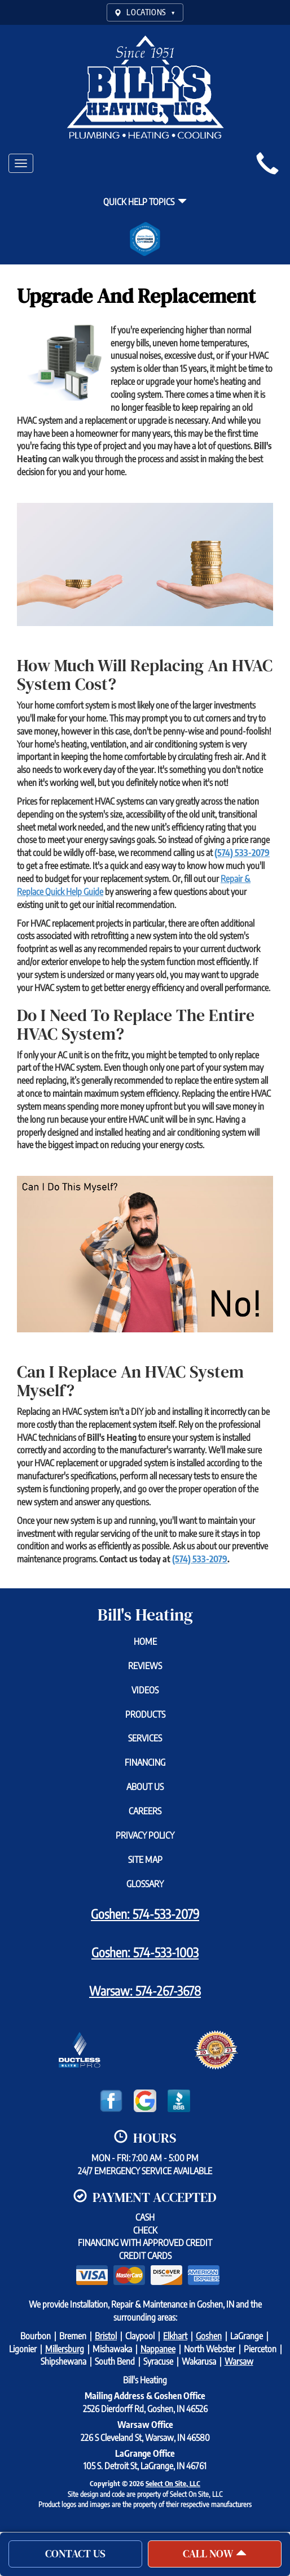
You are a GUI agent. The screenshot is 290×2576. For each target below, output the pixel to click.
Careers (145, 1811)
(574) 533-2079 (242, 852)
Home (145, 1641)
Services (145, 1738)
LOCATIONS (145, 12)
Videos (145, 1690)
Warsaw (239, 2361)
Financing (145, 1762)
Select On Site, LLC (173, 2483)
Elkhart (175, 2336)
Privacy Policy (145, 1835)
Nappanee (157, 2349)
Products (145, 1714)
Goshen (209, 2336)
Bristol (106, 2336)
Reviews (145, 1665)
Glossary (145, 1883)
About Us (145, 1786)
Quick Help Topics (145, 201)
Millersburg (64, 2349)
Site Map (145, 1859)
